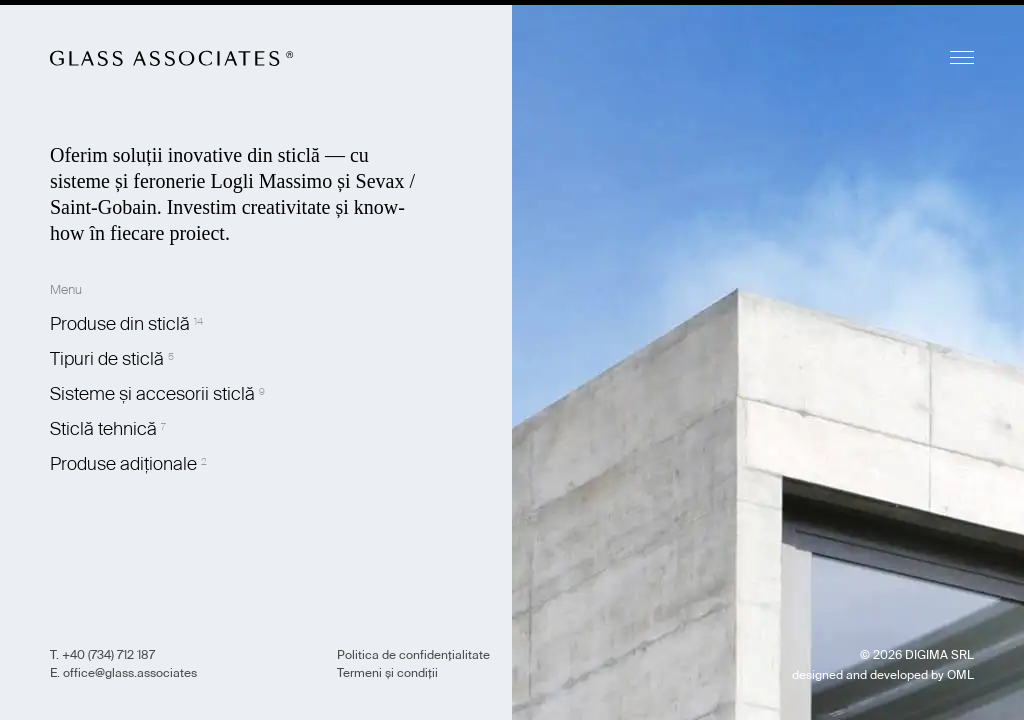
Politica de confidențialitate (413, 655)
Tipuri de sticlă (107, 359)
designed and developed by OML (883, 675)
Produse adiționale (123, 464)
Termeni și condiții (387, 673)
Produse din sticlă (120, 324)
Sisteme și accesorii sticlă (152, 394)
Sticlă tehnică (103, 429)
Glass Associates (172, 58)
